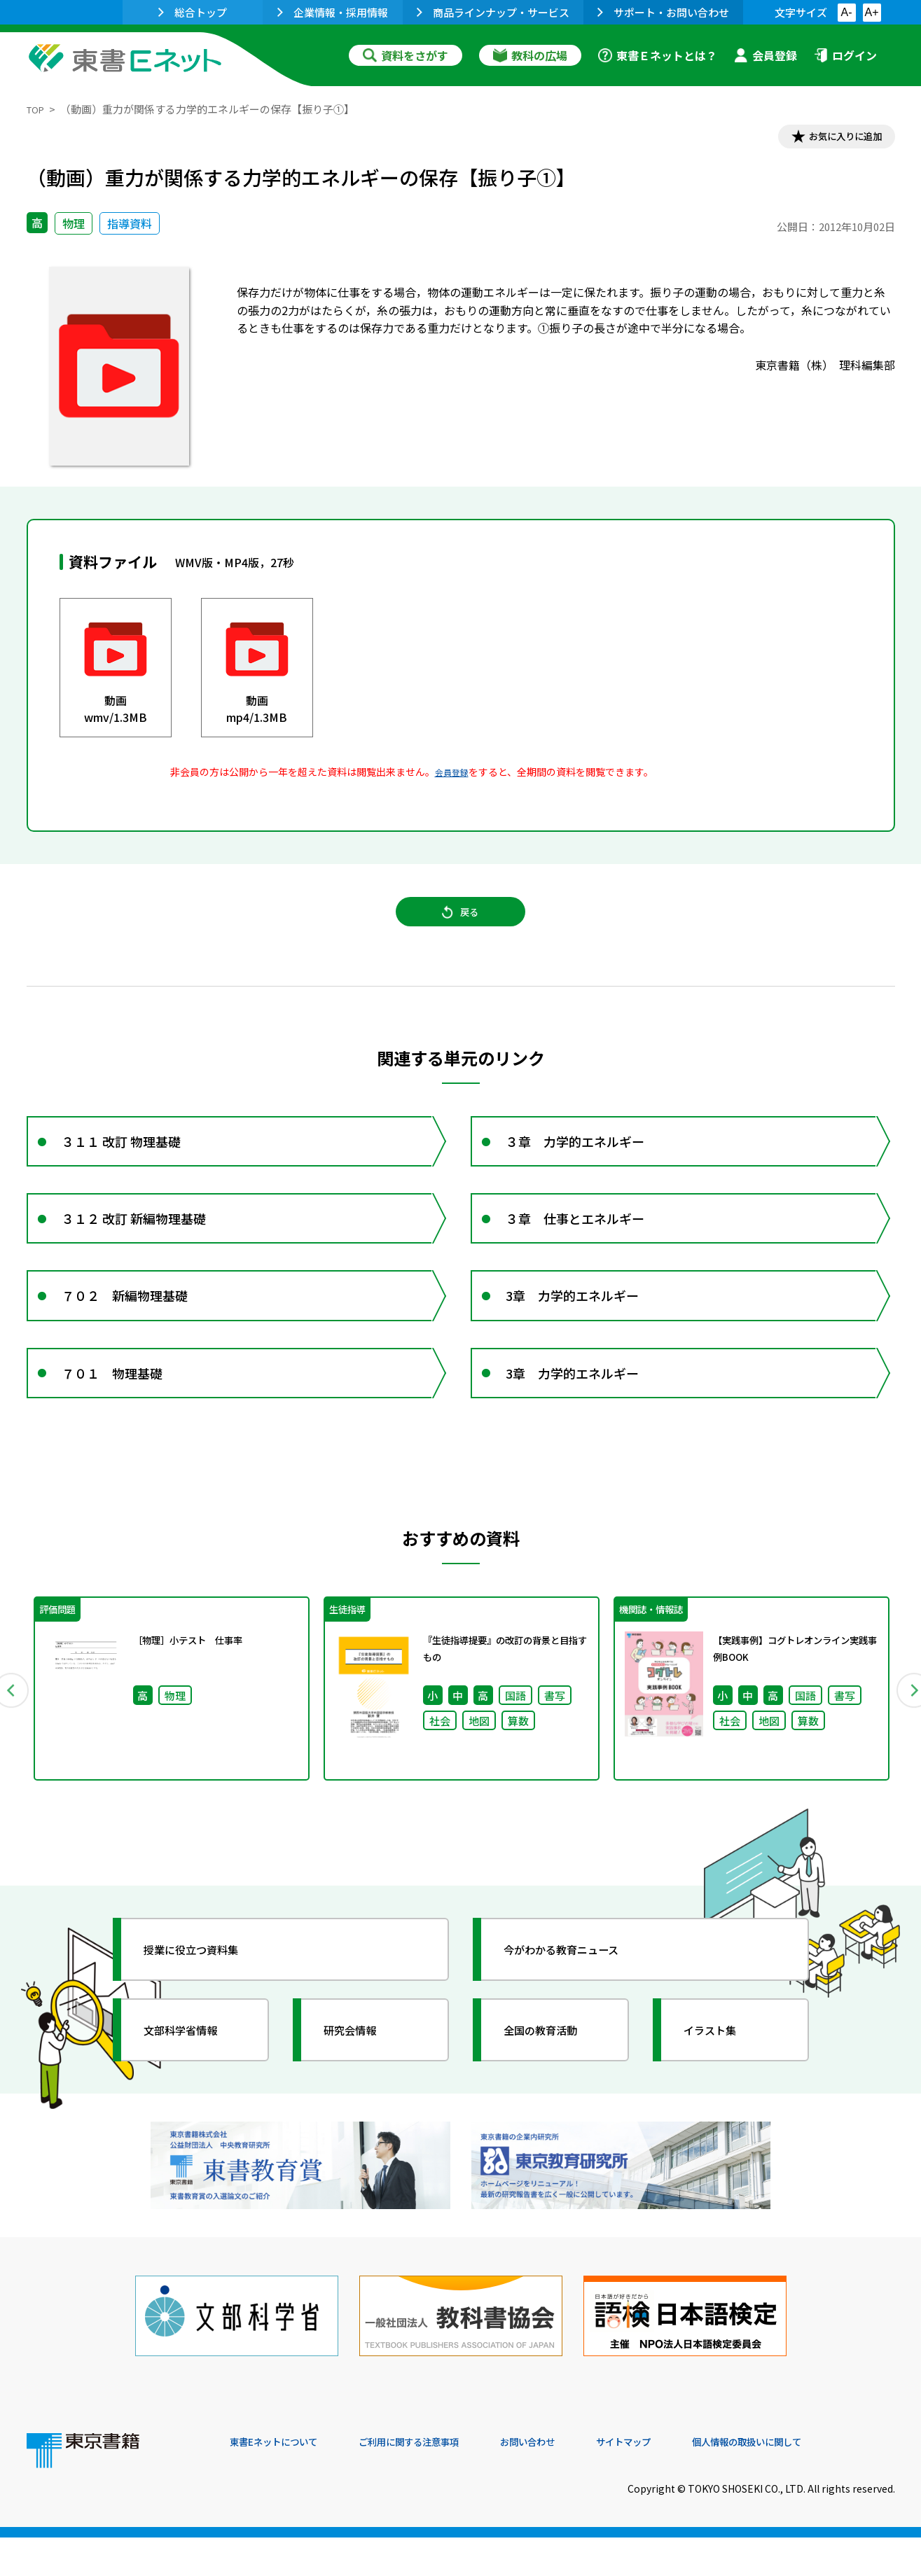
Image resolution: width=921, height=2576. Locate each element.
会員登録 (765, 55)
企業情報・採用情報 (332, 12)
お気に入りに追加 (834, 138)
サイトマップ (685, 2480)
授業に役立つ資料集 (206, 2011)
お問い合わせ (577, 2480)
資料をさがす (405, 55)
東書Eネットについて (284, 2480)
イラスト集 (720, 2091)
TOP (37, 109)
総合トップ (192, 12)
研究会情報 (360, 2091)
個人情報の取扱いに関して (828, 2480)
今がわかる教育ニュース (578, 2011)
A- (846, 12)
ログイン (845, 55)
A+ (871, 12)
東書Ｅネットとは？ (657, 55)
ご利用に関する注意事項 (440, 2480)
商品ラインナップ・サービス (493, 12)
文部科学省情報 (193, 2091)
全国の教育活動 (553, 2091)
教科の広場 (530, 55)
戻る (461, 925)
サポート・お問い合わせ (663, 12)
